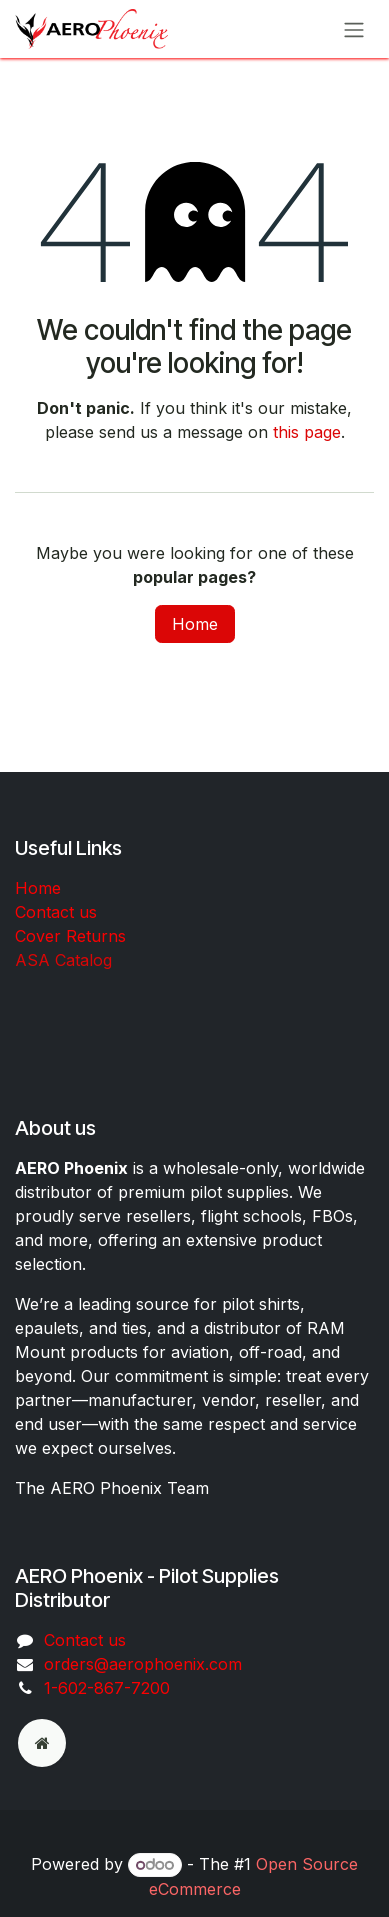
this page (307, 432)
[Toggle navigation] (354, 29)
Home (195, 624)
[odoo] (42, 1743)
